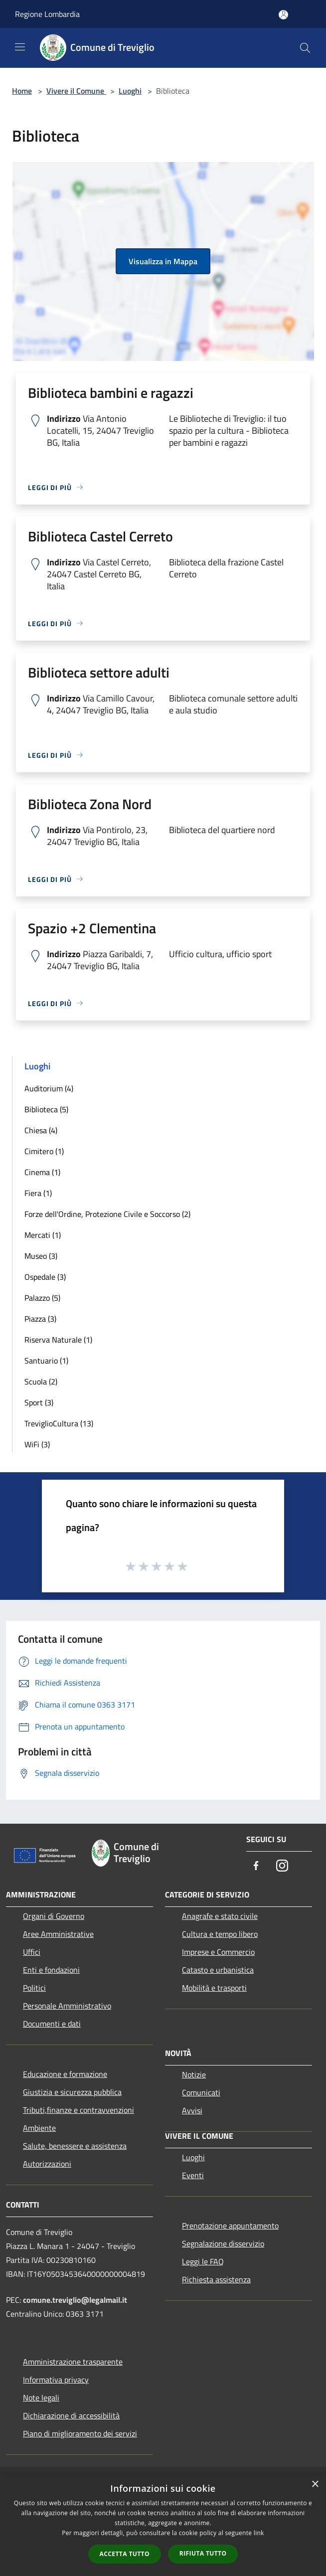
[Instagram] (282, 1866)
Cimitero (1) (44, 1151)
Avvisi (192, 2110)
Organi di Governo (53, 1916)
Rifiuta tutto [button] (203, 2553)
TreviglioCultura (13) (58, 1423)
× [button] (315, 2484)
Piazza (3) (40, 1319)
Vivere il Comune (76, 91)
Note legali (41, 2398)
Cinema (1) (42, 1172)
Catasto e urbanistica (218, 1970)
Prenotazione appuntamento (230, 2226)
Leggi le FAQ (203, 2261)
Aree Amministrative (58, 1934)
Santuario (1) (46, 1361)
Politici (34, 1988)
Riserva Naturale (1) (58, 1340)
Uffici (31, 1952)
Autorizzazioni (47, 2164)
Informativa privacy (56, 2380)
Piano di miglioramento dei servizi (80, 2433)
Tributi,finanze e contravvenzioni (78, 2110)
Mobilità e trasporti (214, 1988)
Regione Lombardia (47, 14)
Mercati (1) (42, 1235)
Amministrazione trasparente (73, 2362)
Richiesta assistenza (216, 2279)
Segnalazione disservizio (223, 2243)
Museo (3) (40, 1256)
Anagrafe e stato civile (220, 1916)
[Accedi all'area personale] (283, 14)
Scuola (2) (40, 1381)
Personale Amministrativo (67, 2006)
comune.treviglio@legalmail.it (75, 2300)
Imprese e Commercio (218, 1952)
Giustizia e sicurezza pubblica (72, 2092)
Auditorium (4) (48, 1088)
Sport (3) (38, 1402)
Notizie (194, 2074)
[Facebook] (256, 1866)
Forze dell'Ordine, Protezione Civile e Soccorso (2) (107, 1214)
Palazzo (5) (42, 1298)
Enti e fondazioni (51, 1970)
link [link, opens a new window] (259, 2533)
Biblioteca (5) (46, 1109)
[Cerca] (305, 48)
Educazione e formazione (65, 2074)
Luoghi (130, 91)
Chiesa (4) (40, 1130)
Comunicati (201, 2092)
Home (22, 91)
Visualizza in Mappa (163, 261)
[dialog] (163, 2525)
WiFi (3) (37, 1444)
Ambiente (39, 2128)
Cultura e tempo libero (220, 1934)
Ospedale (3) (45, 1277)
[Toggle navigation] (20, 47)
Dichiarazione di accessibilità (71, 2415)
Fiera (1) (38, 1193)
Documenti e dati (52, 2024)
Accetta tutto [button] (125, 2554)
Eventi (193, 2175)
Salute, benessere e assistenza (75, 2146)
